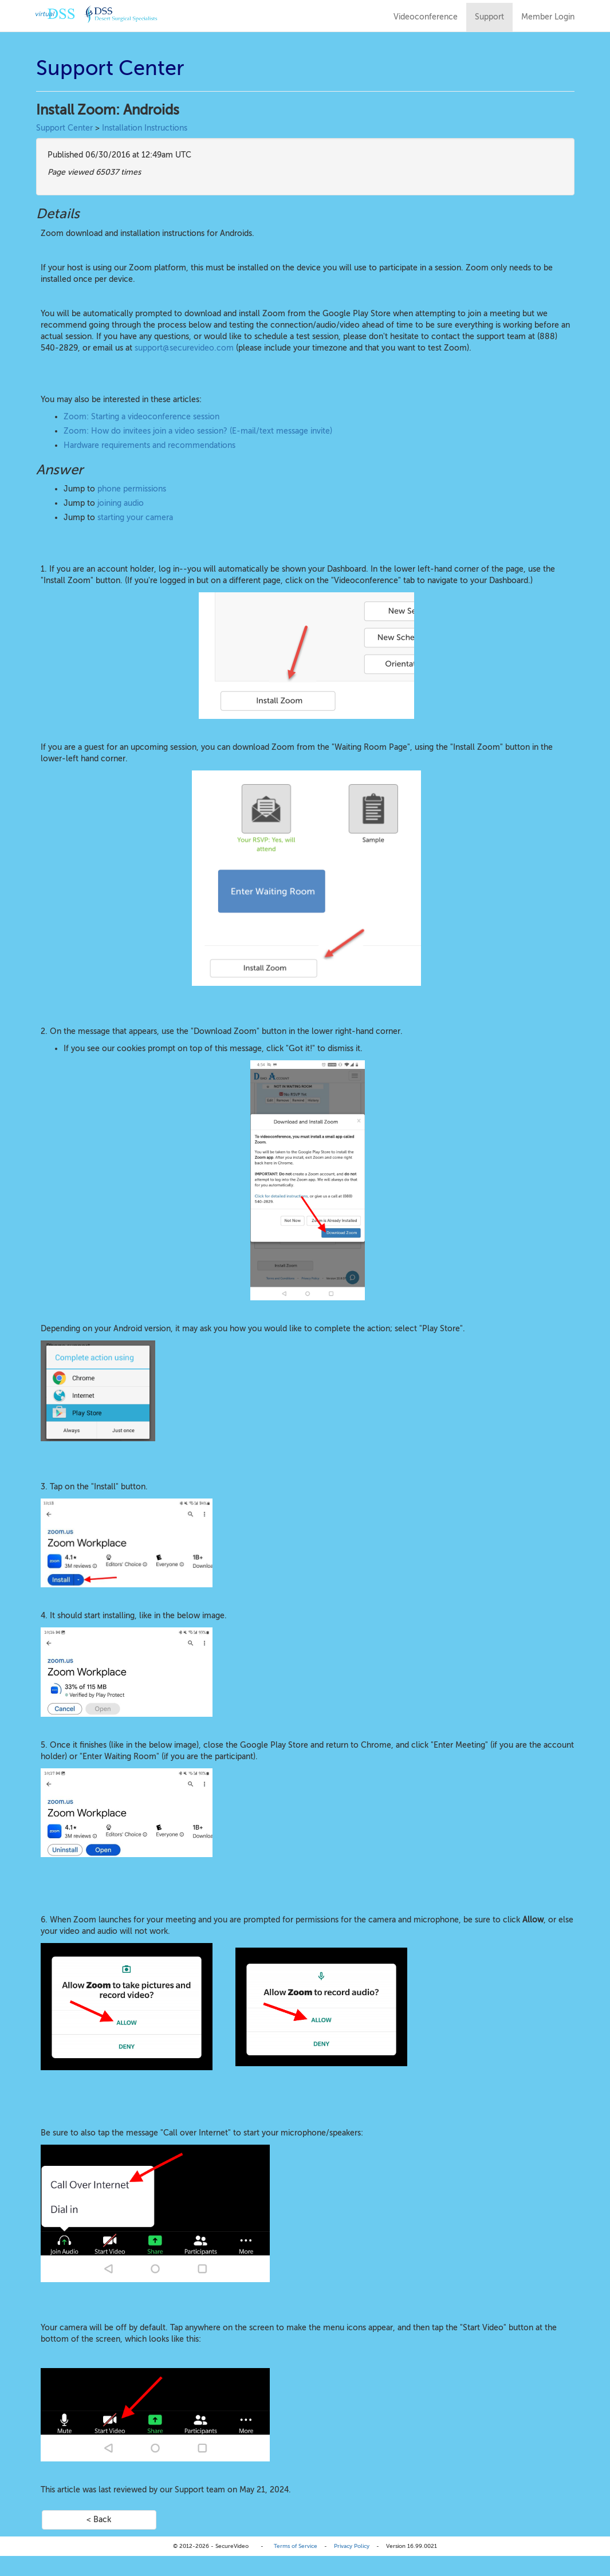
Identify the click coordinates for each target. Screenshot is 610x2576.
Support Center (64, 128)
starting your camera (135, 517)
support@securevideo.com (184, 348)
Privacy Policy (351, 2546)
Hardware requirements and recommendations (149, 445)
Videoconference (425, 17)
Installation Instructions (144, 128)
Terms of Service (295, 2546)
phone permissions (131, 489)
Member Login (547, 17)
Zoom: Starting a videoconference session (141, 416)
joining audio (120, 503)
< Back (98, 2519)
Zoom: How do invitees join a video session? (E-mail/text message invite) (198, 431)
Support (489, 17)
